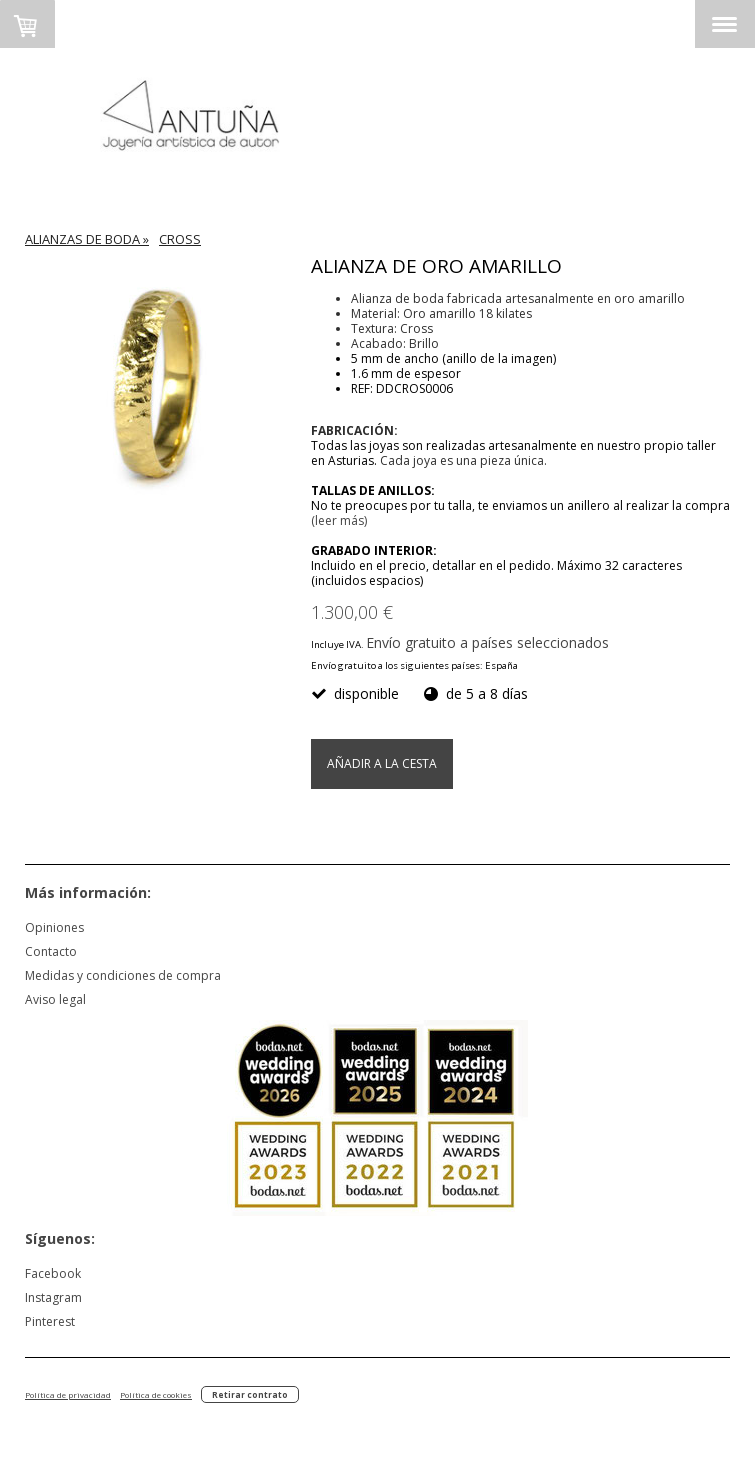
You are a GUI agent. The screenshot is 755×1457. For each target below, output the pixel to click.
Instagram (53, 1297)
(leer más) (339, 520)
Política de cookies (156, 1394)
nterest (55, 1321)
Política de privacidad (68, 1394)
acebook (56, 1273)
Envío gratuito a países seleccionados (487, 642)
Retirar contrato (250, 1394)
